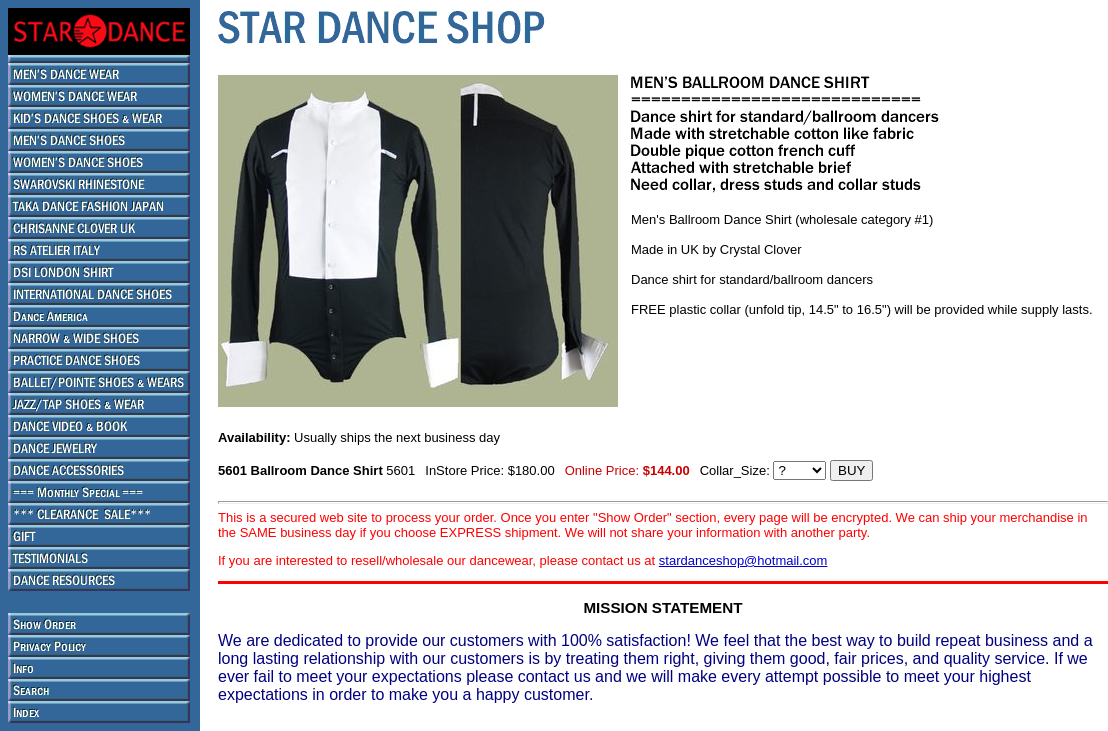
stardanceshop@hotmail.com (743, 560)
